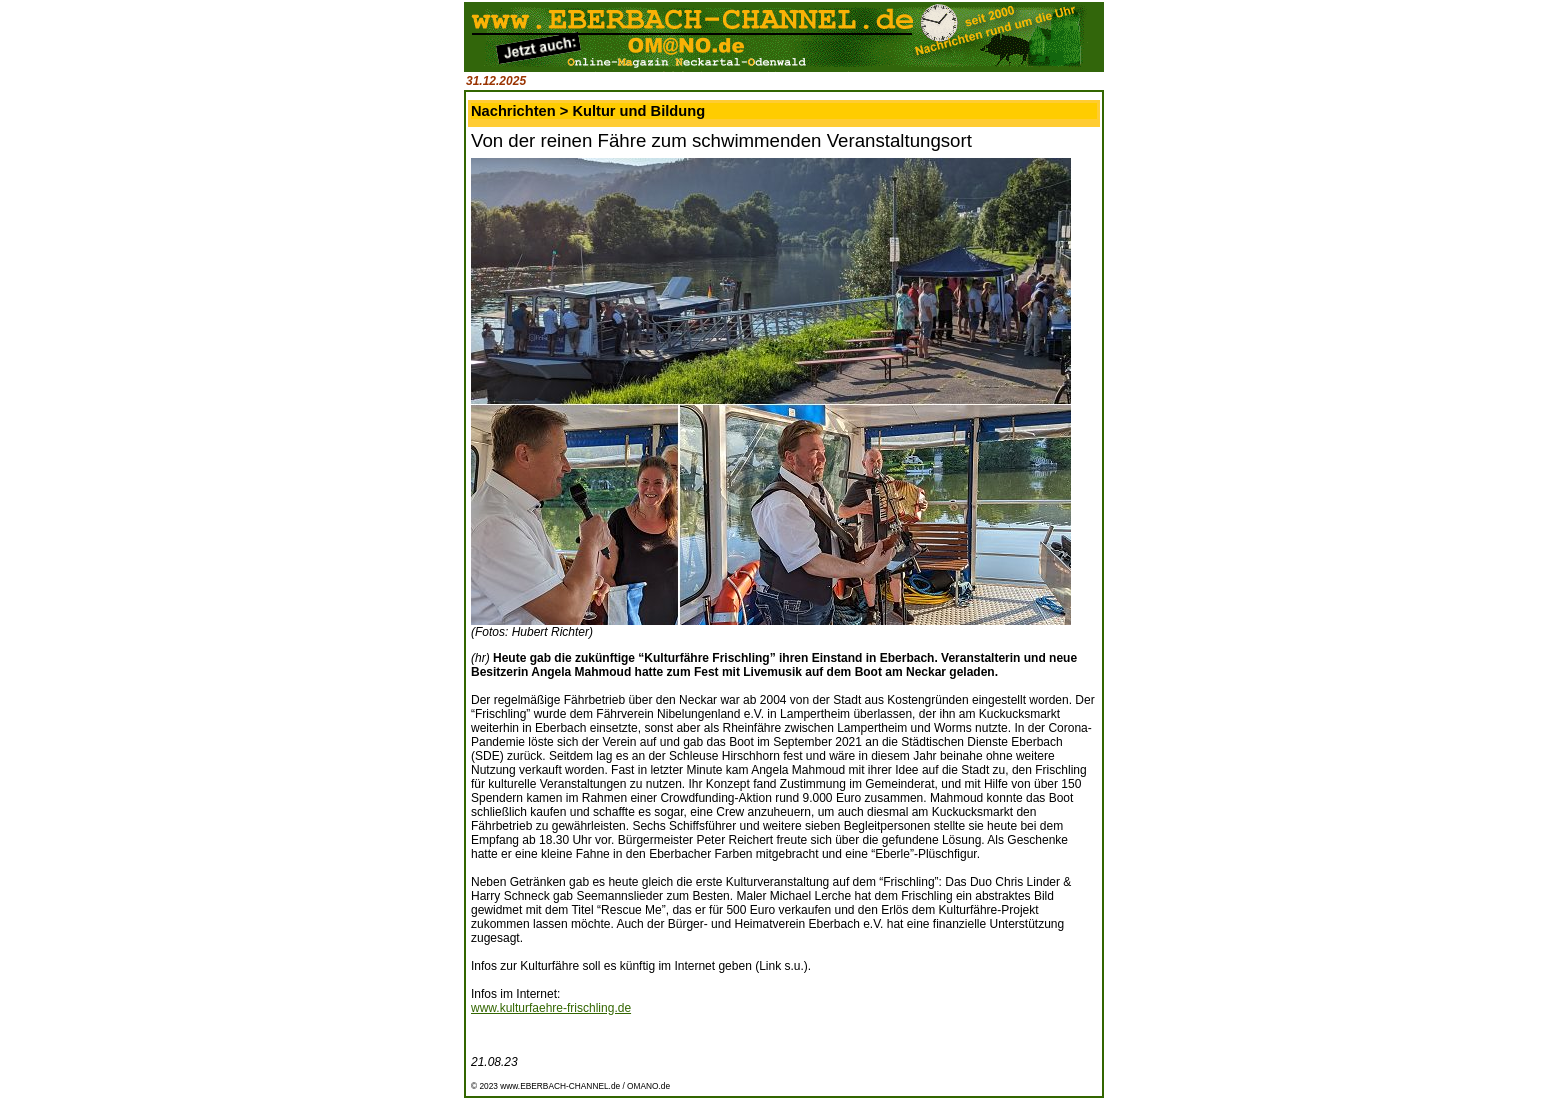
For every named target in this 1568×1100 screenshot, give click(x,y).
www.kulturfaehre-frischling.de (551, 1008)
